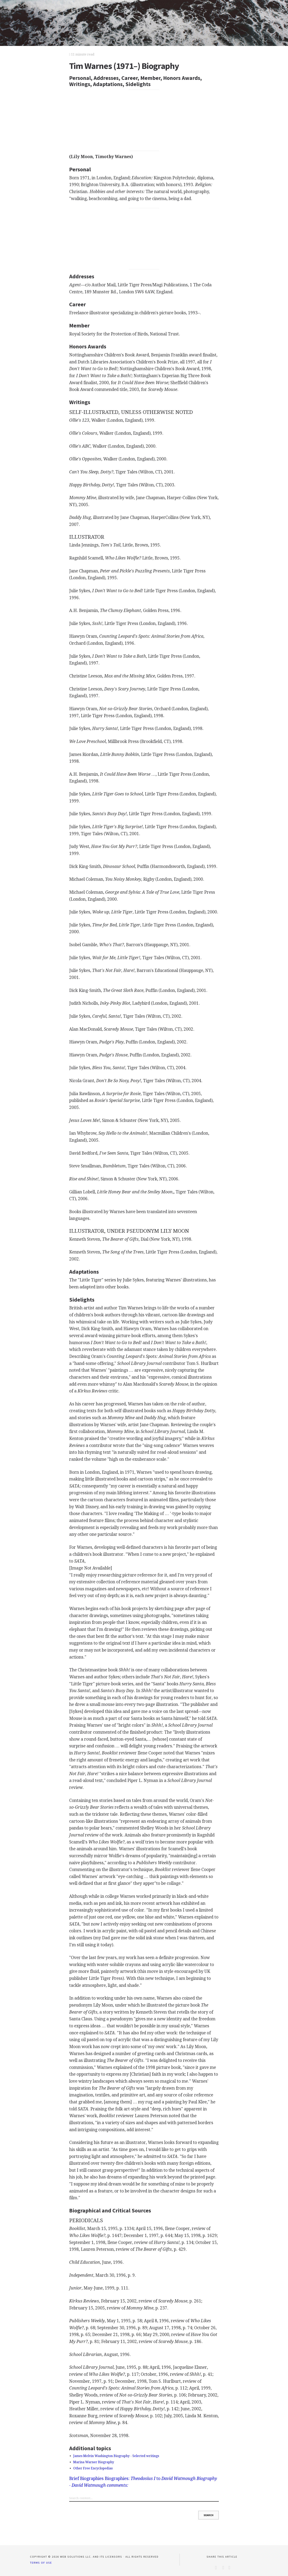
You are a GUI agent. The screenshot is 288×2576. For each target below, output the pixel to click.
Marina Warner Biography (93, 2462)
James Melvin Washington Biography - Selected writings (116, 2456)
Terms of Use (41, 2562)
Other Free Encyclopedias (93, 2468)
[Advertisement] (144, 120)
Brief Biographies (86, 2478)
